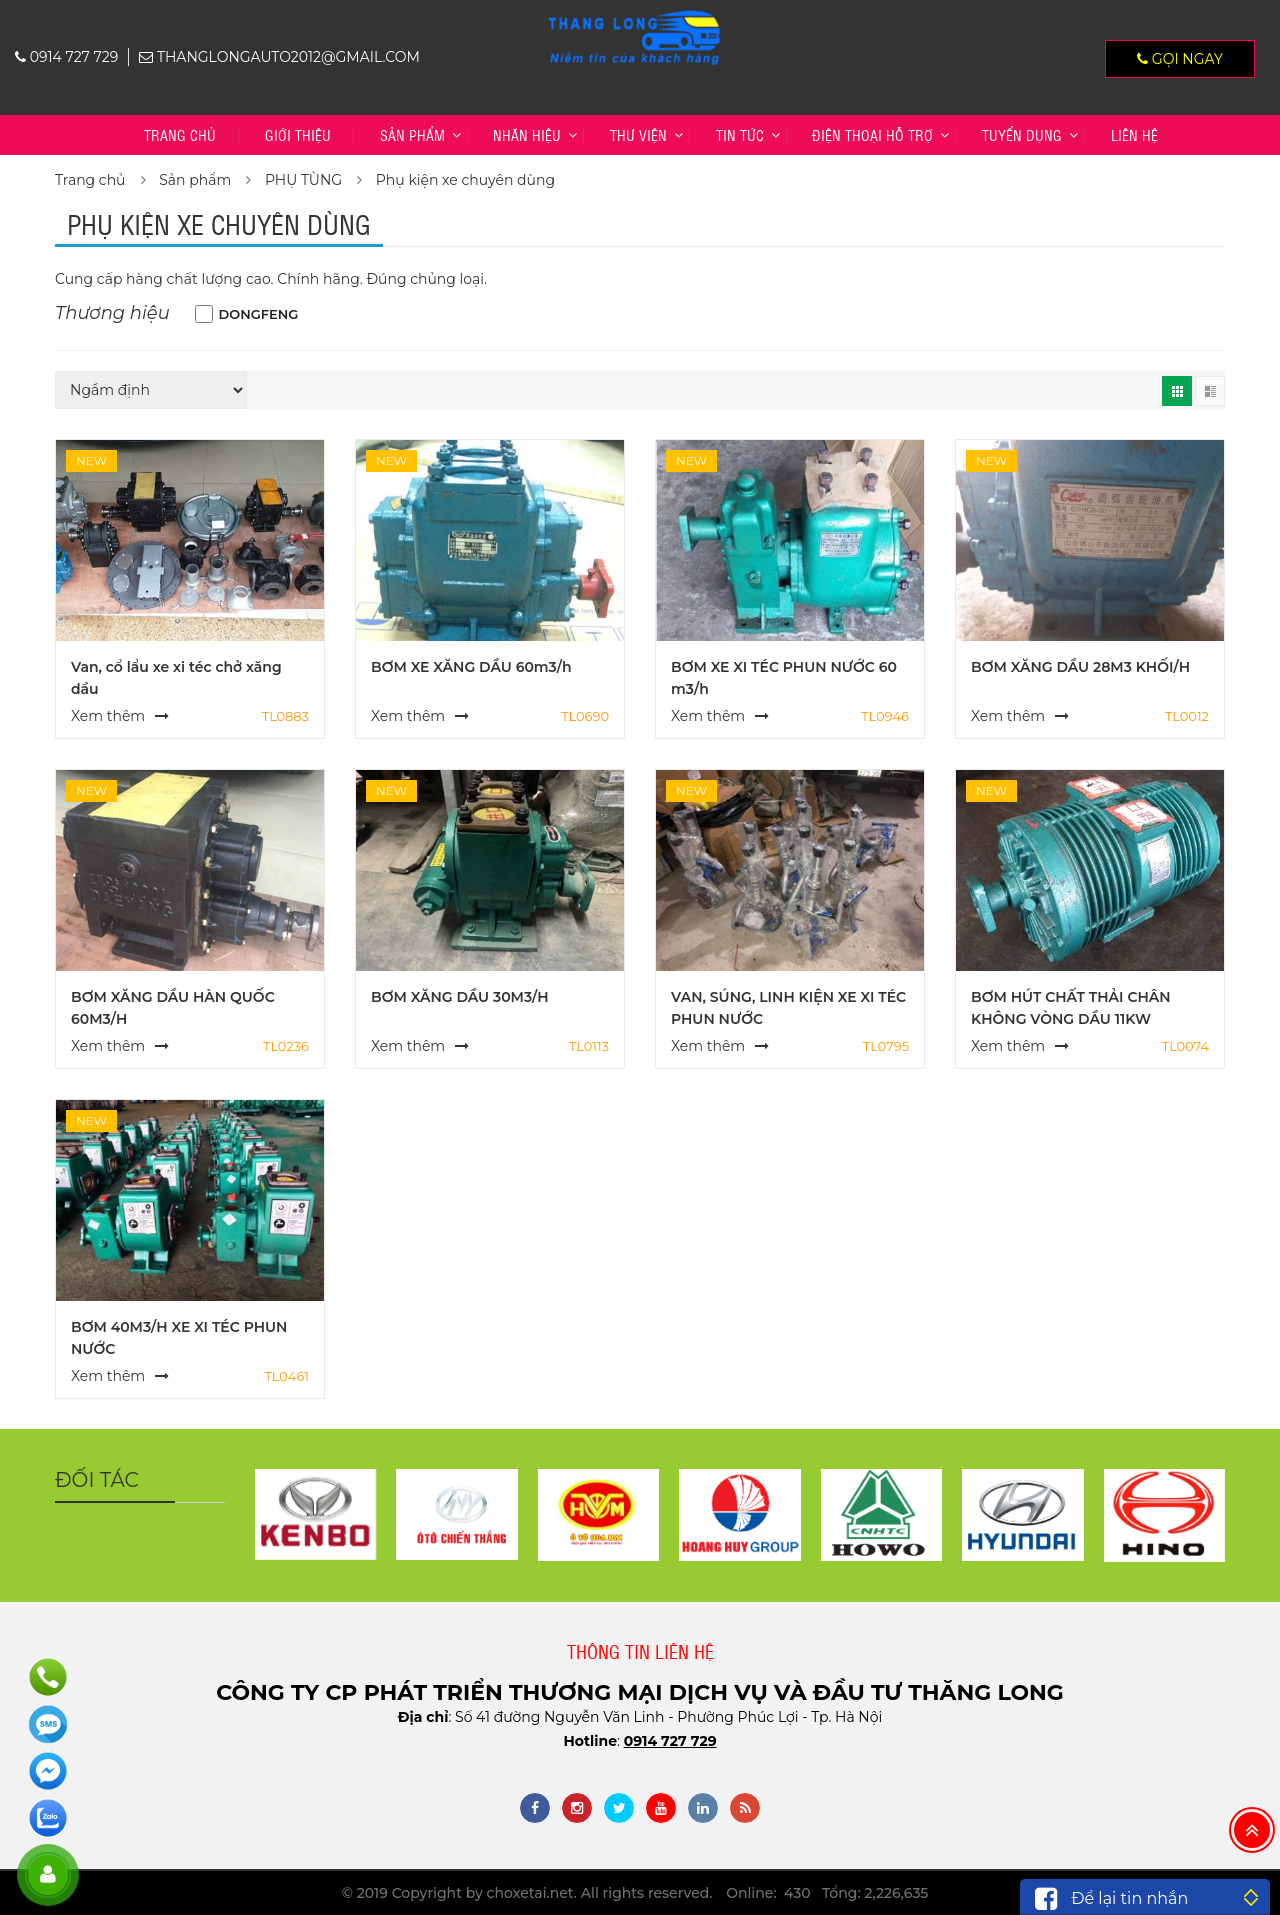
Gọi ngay (1180, 59)
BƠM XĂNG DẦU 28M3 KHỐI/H (1080, 667)
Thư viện (638, 134)
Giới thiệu (298, 134)
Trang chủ (180, 134)
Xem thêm (108, 716)
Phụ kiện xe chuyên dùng (465, 180)
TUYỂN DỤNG (1022, 134)
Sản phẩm (412, 134)
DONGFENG (259, 314)
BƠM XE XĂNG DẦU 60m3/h (471, 667)
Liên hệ (1134, 134)
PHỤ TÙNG (303, 180)
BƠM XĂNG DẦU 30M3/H (460, 997)
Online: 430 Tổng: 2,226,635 (827, 1893)
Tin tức (740, 134)
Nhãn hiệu (527, 134)
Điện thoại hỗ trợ (872, 134)
